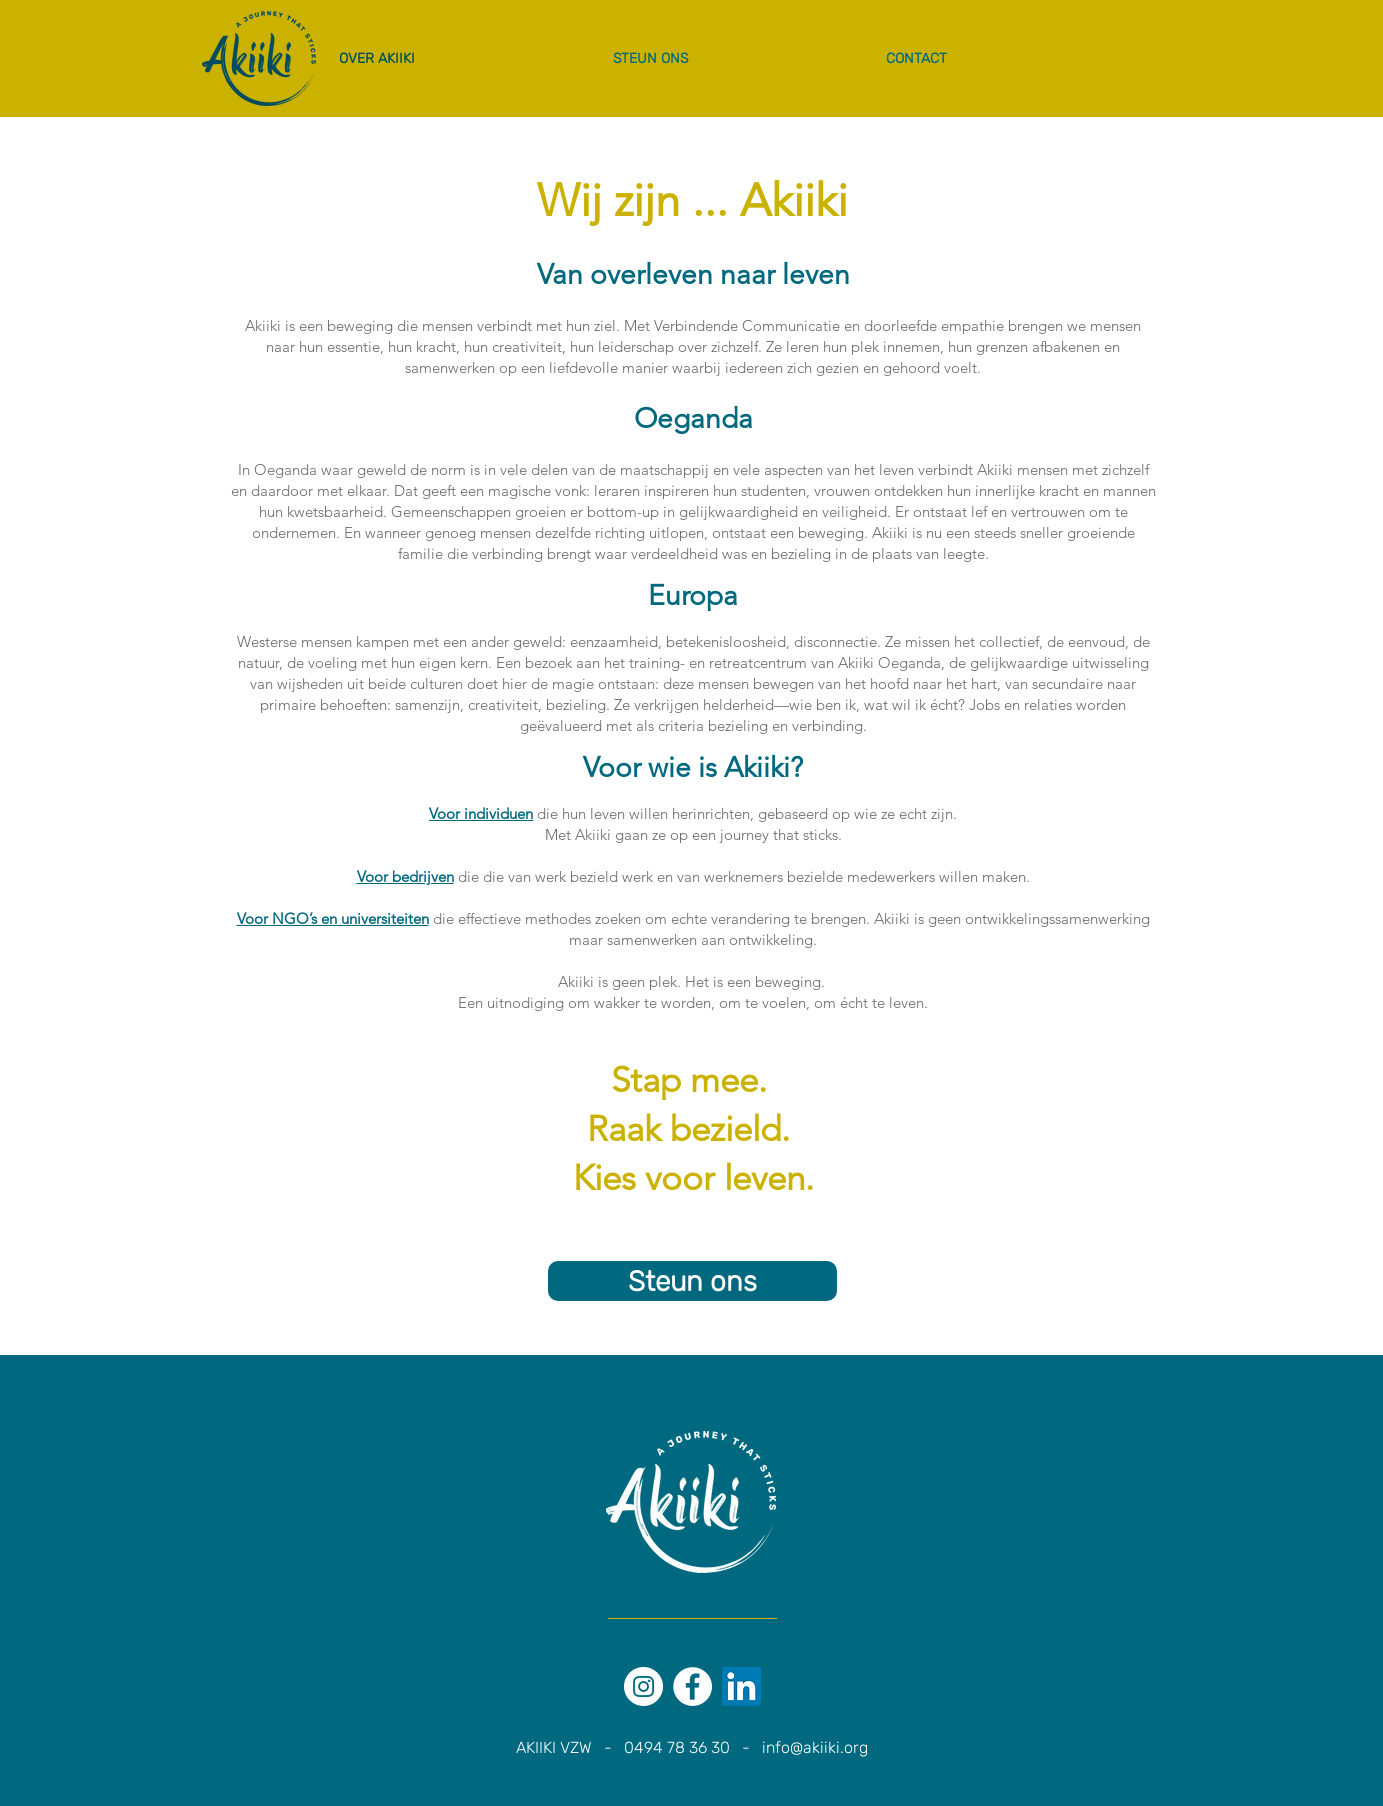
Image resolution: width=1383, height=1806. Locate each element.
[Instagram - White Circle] (643, 1686)
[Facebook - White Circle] (692, 1686)
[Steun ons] (692, 1281)
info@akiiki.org (815, 1747)
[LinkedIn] (741, 1686)
